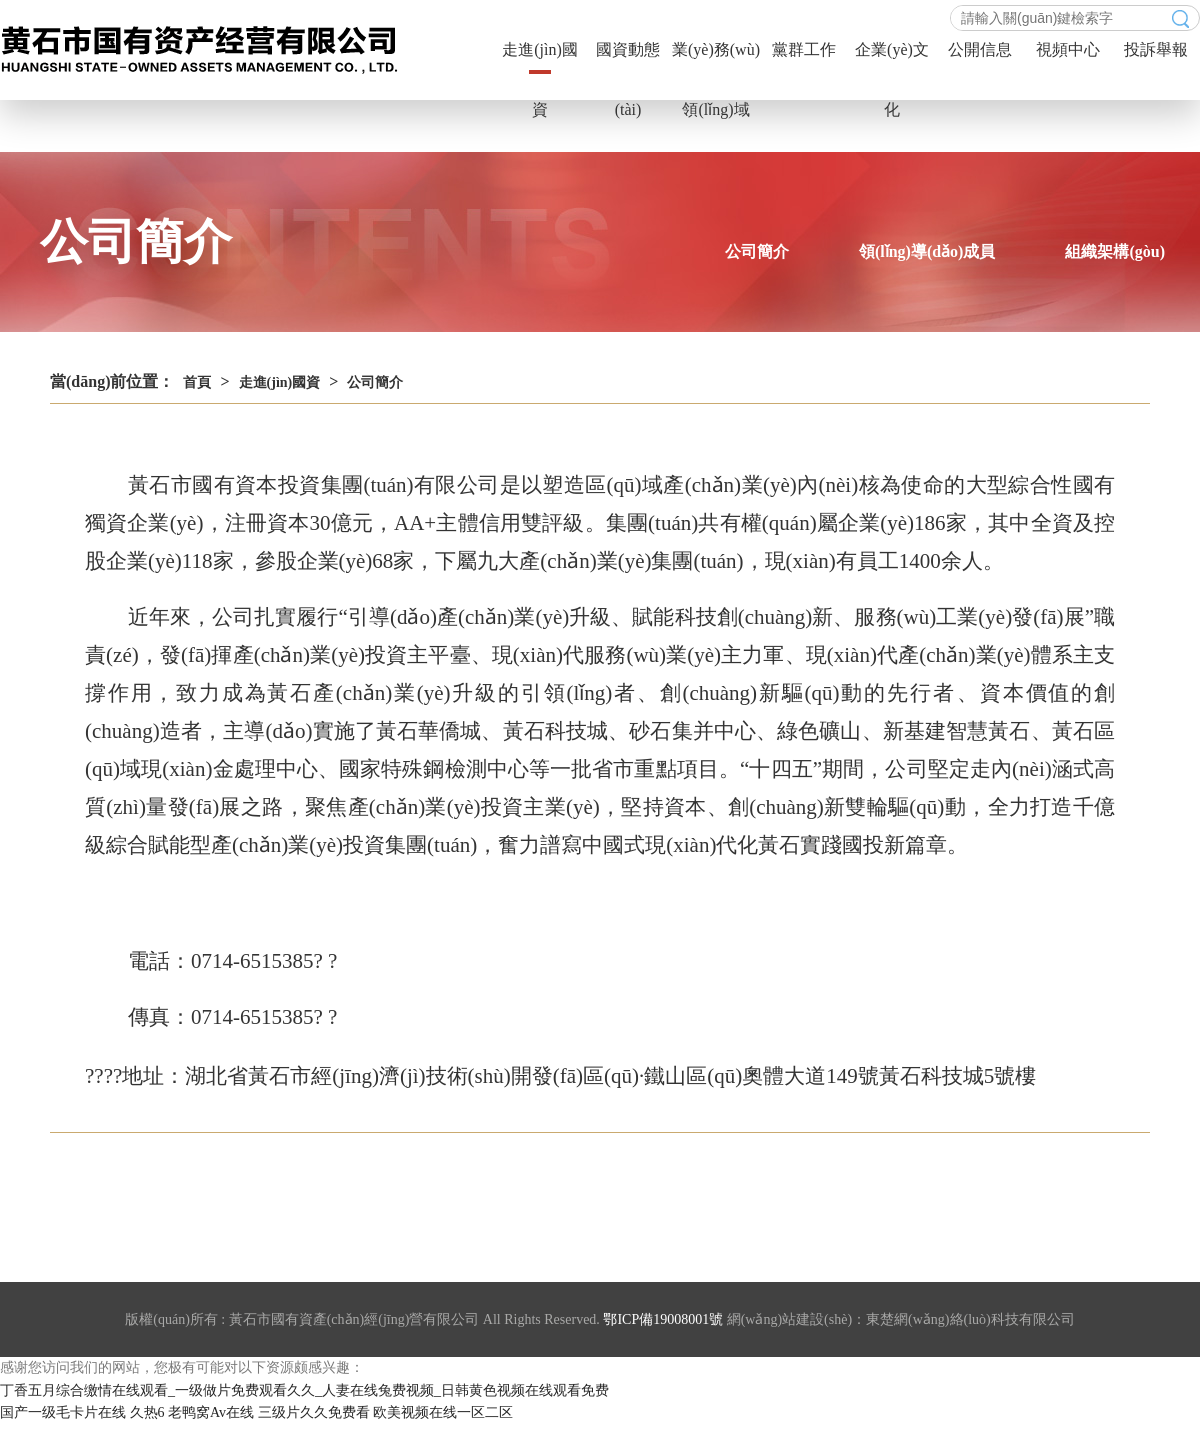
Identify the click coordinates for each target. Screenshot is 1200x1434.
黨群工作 (804, 49)
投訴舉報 (1156, 49)
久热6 (147, 1412)
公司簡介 (757, 251)
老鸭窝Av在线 (211, 1412)
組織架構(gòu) (1115, 251)
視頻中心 (1068, 49)
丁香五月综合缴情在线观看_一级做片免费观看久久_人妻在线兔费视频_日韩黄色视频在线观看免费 (304, 1390)
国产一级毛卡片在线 (63, 1412)
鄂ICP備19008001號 (663, 1319)
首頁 (197, 382)
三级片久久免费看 (314, 1412)
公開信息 (980, 49)
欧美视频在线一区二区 (443, 1412)
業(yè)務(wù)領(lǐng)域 (716, 60)
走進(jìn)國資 (540, 60)
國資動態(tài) (628, 60)
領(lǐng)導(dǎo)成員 (927, 251)
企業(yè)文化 (892, 60)
